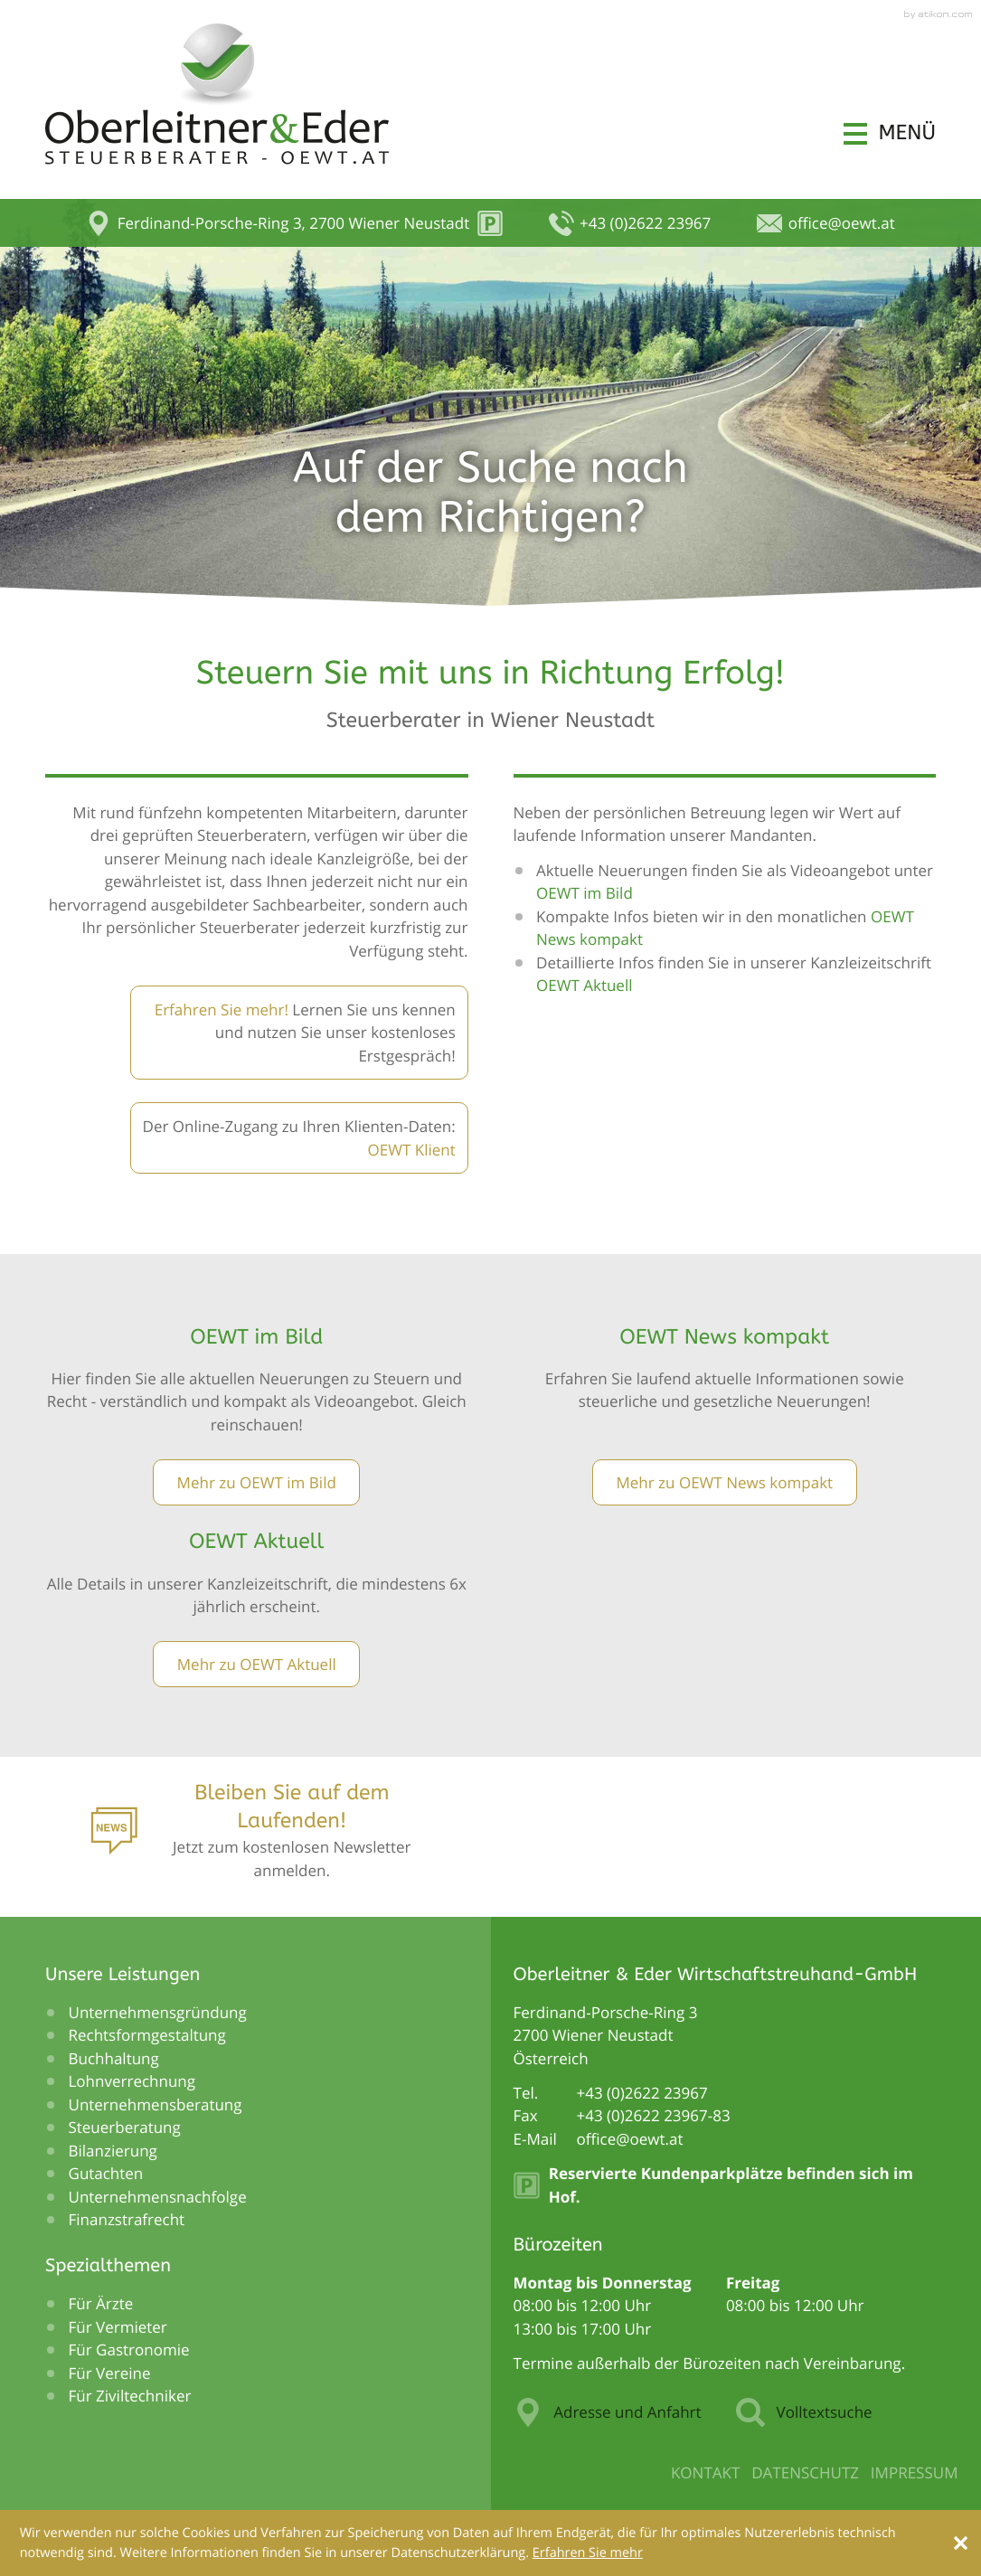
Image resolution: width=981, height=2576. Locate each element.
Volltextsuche (804, 2412)
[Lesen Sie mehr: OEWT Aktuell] (256, 1664)
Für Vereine (110, 2373)
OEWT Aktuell (584, 985)
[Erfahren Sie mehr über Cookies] (588, 2553)
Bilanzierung (113, 2150)
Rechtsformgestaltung (147, 2034)
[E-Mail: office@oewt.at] (825, 223)
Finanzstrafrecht (127, 2219)
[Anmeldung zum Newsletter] (256, 1836)
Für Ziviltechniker (130, 2395)
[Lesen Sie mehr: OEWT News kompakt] (724, 1482)
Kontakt (705, 2472)
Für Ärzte (101, 2303)
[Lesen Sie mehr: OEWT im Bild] (256, 1482)
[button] (890, 133)
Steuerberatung (125, 2127)
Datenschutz (805, 2472)
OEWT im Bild (586, 892)
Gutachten (106, 2173)
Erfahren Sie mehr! (221, 1009)
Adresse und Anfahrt (608, 2412)
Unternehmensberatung (155, 2104)
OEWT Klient (411, 1149)
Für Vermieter (118, 2327)
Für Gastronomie (129, 2349)
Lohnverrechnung (132, 2081)
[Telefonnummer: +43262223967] (642, 2093)
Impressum (914, 2472)
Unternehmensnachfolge (158, 2196)
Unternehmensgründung (158, 2012)
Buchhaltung (114, 2058)
